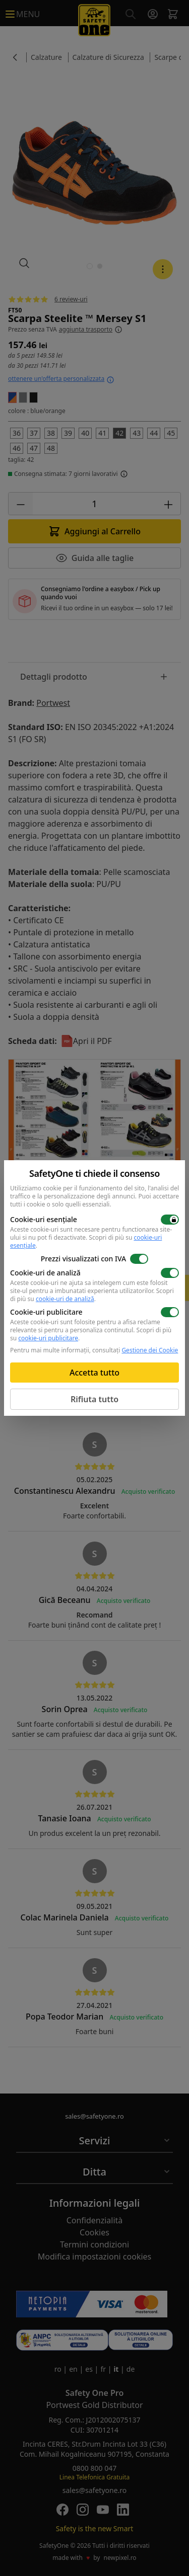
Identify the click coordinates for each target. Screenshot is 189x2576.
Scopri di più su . (92, 1294)
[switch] (170, 1220)
